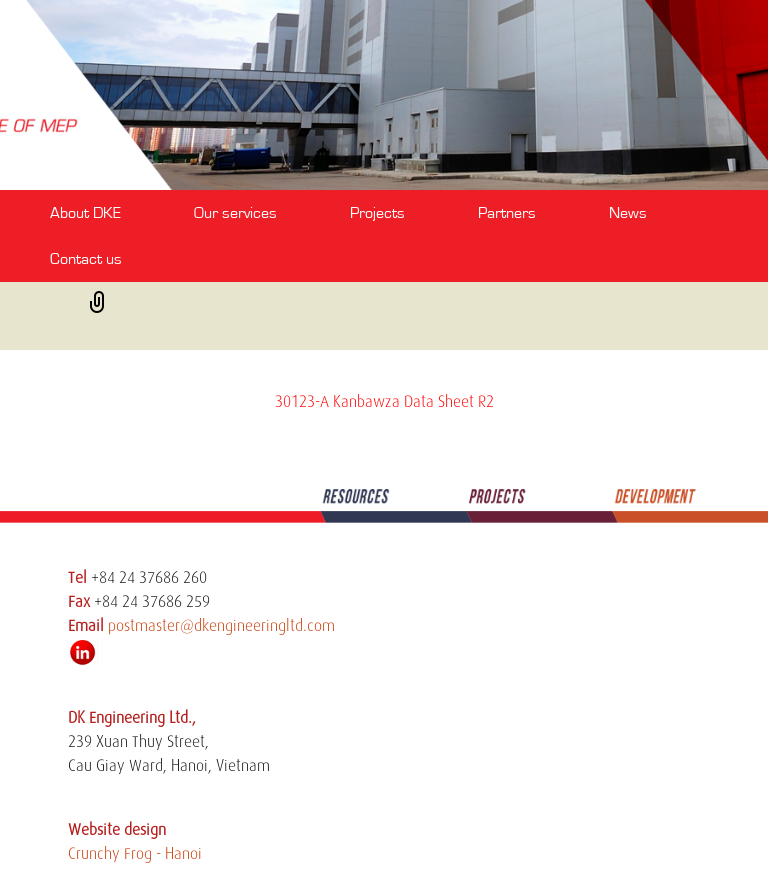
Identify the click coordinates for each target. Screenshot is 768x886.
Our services (235, 213)
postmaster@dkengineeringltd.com (221, 626)
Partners (507, 213)
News (628, 213)
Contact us (86, 259)
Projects (377, 213)
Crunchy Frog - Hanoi (135, 854)
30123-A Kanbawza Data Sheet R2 (384, 402)
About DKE (85, 213)
